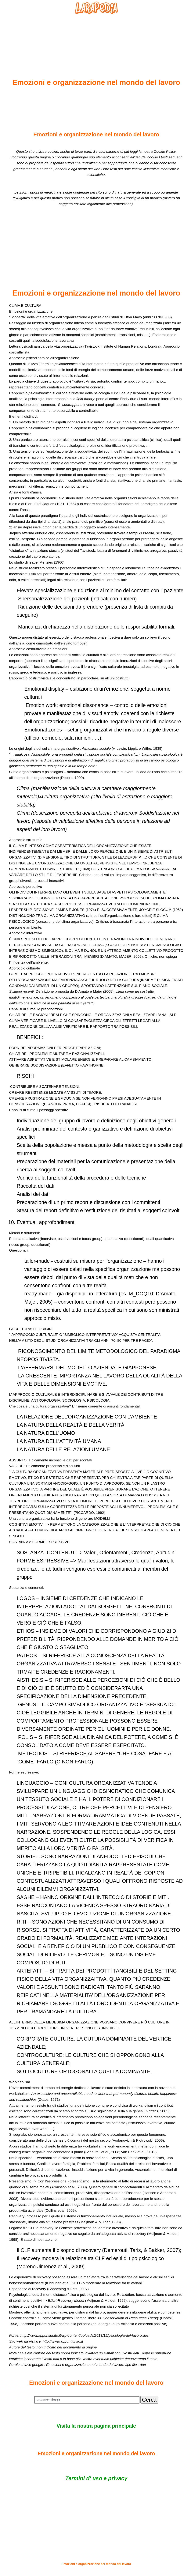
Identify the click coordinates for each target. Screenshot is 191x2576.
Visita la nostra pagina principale (96, 2426)
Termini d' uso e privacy (96, 2478)
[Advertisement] (96, 37)
